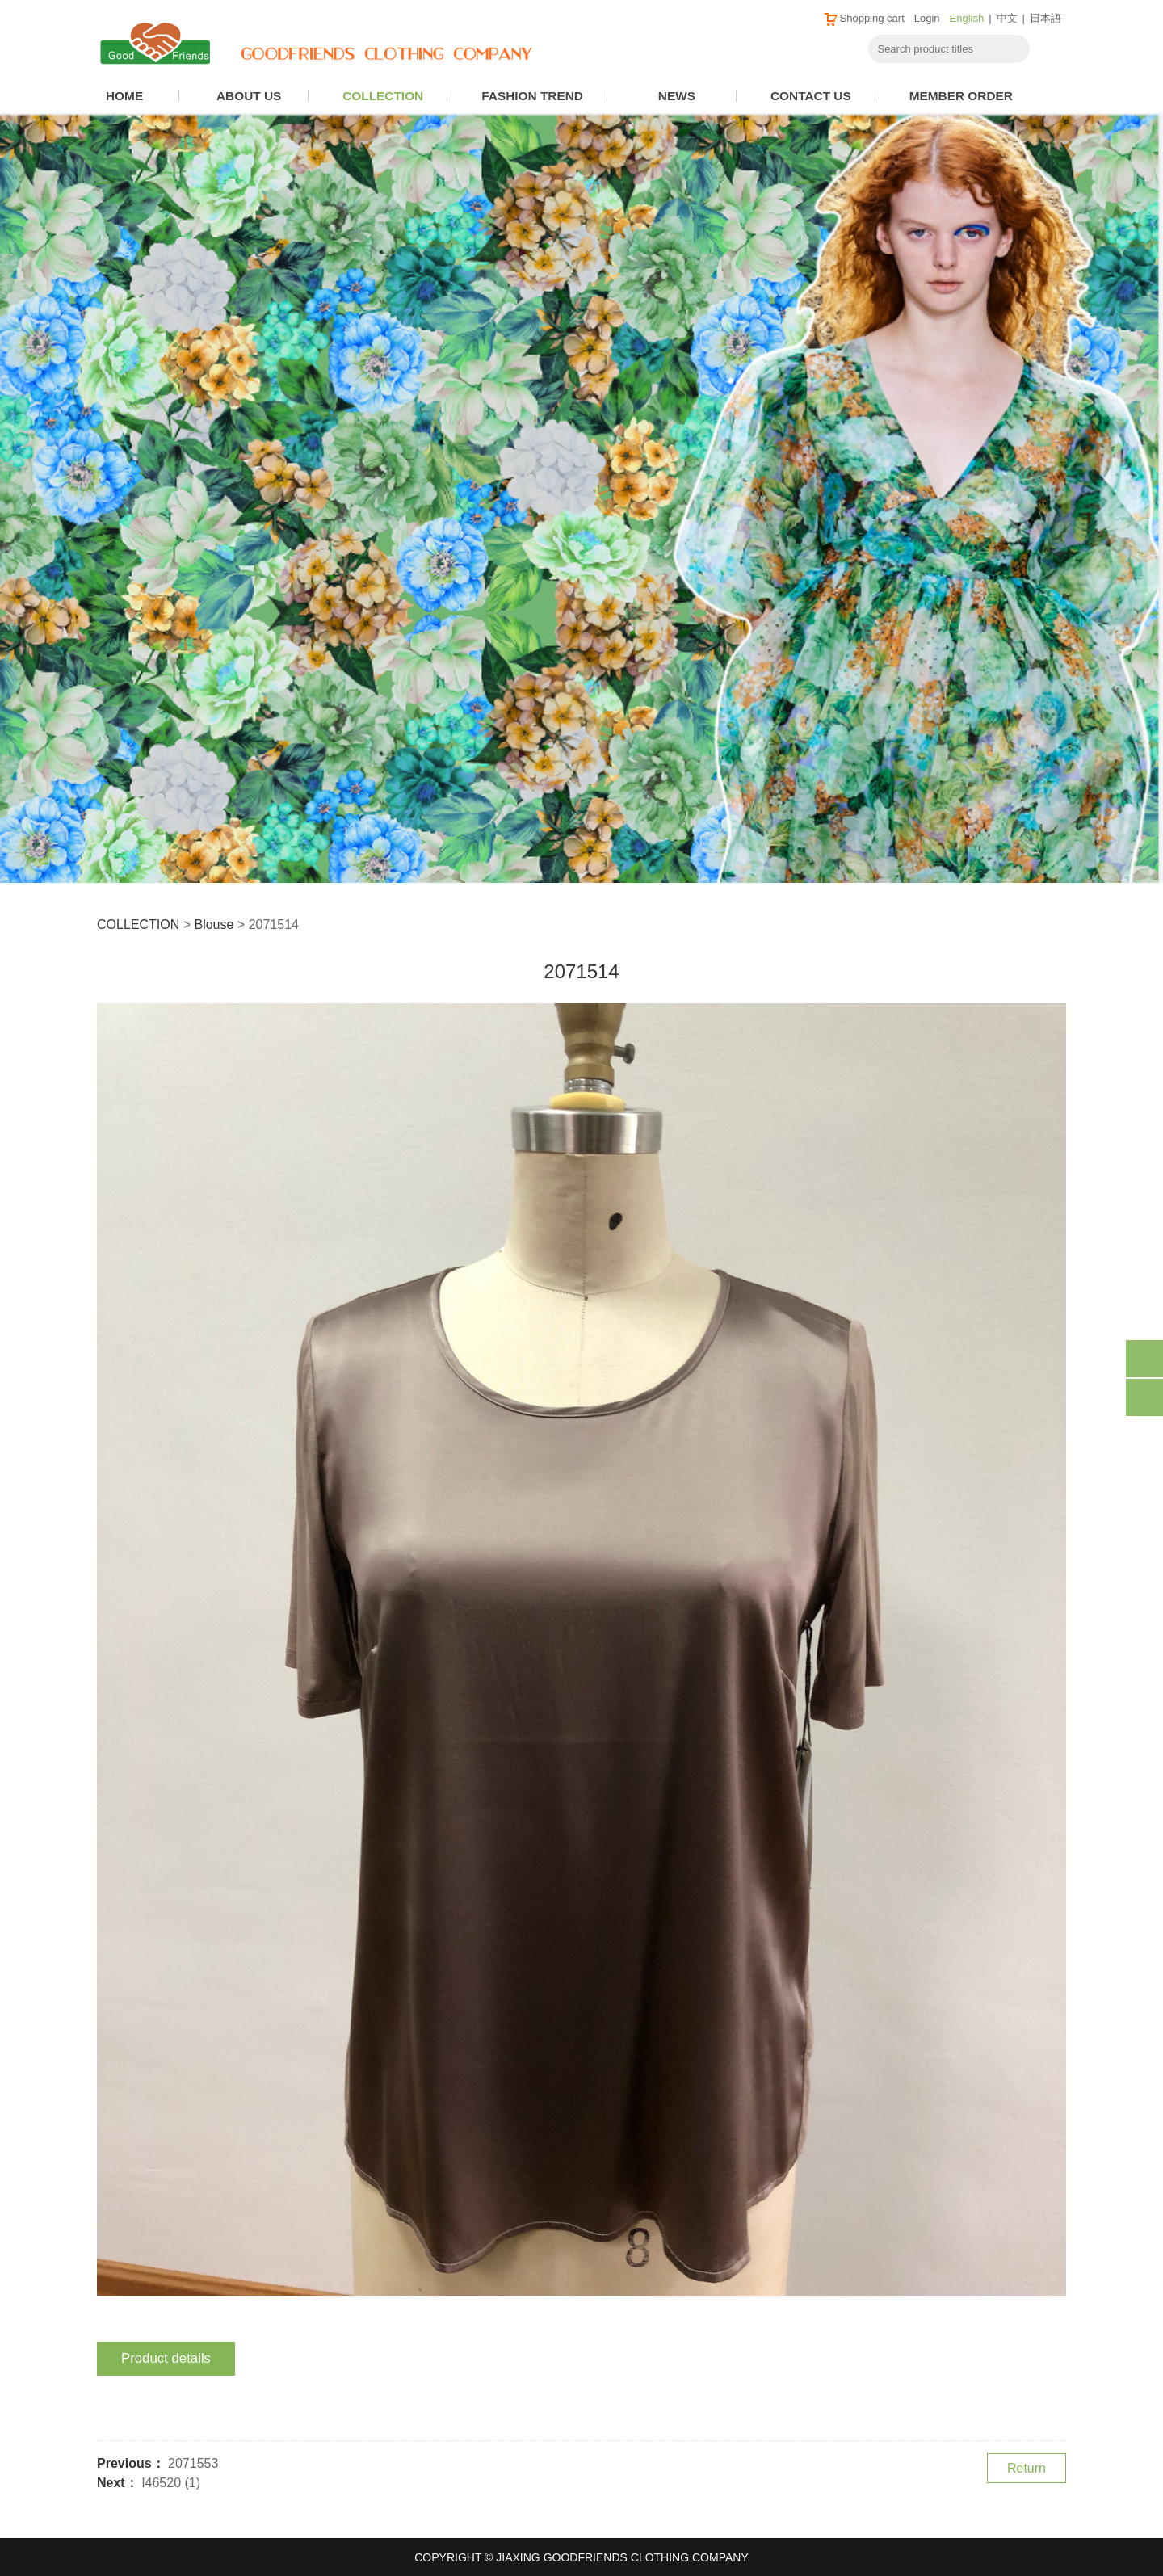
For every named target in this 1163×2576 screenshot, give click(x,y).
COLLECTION (382, 96)
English (967, 18)
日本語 (1045, 18)
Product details (166, 2358)
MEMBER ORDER (961, 96)
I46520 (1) (170, 2483)
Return (1026, 2468)
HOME (124, 96)
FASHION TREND (532, 96)
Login (927, 18)
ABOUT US (248, 96)
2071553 (193, 2463)
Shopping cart (864, 18)
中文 (1007, 18)
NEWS (676, 96)
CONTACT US (810, 96)
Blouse (213, 924)
